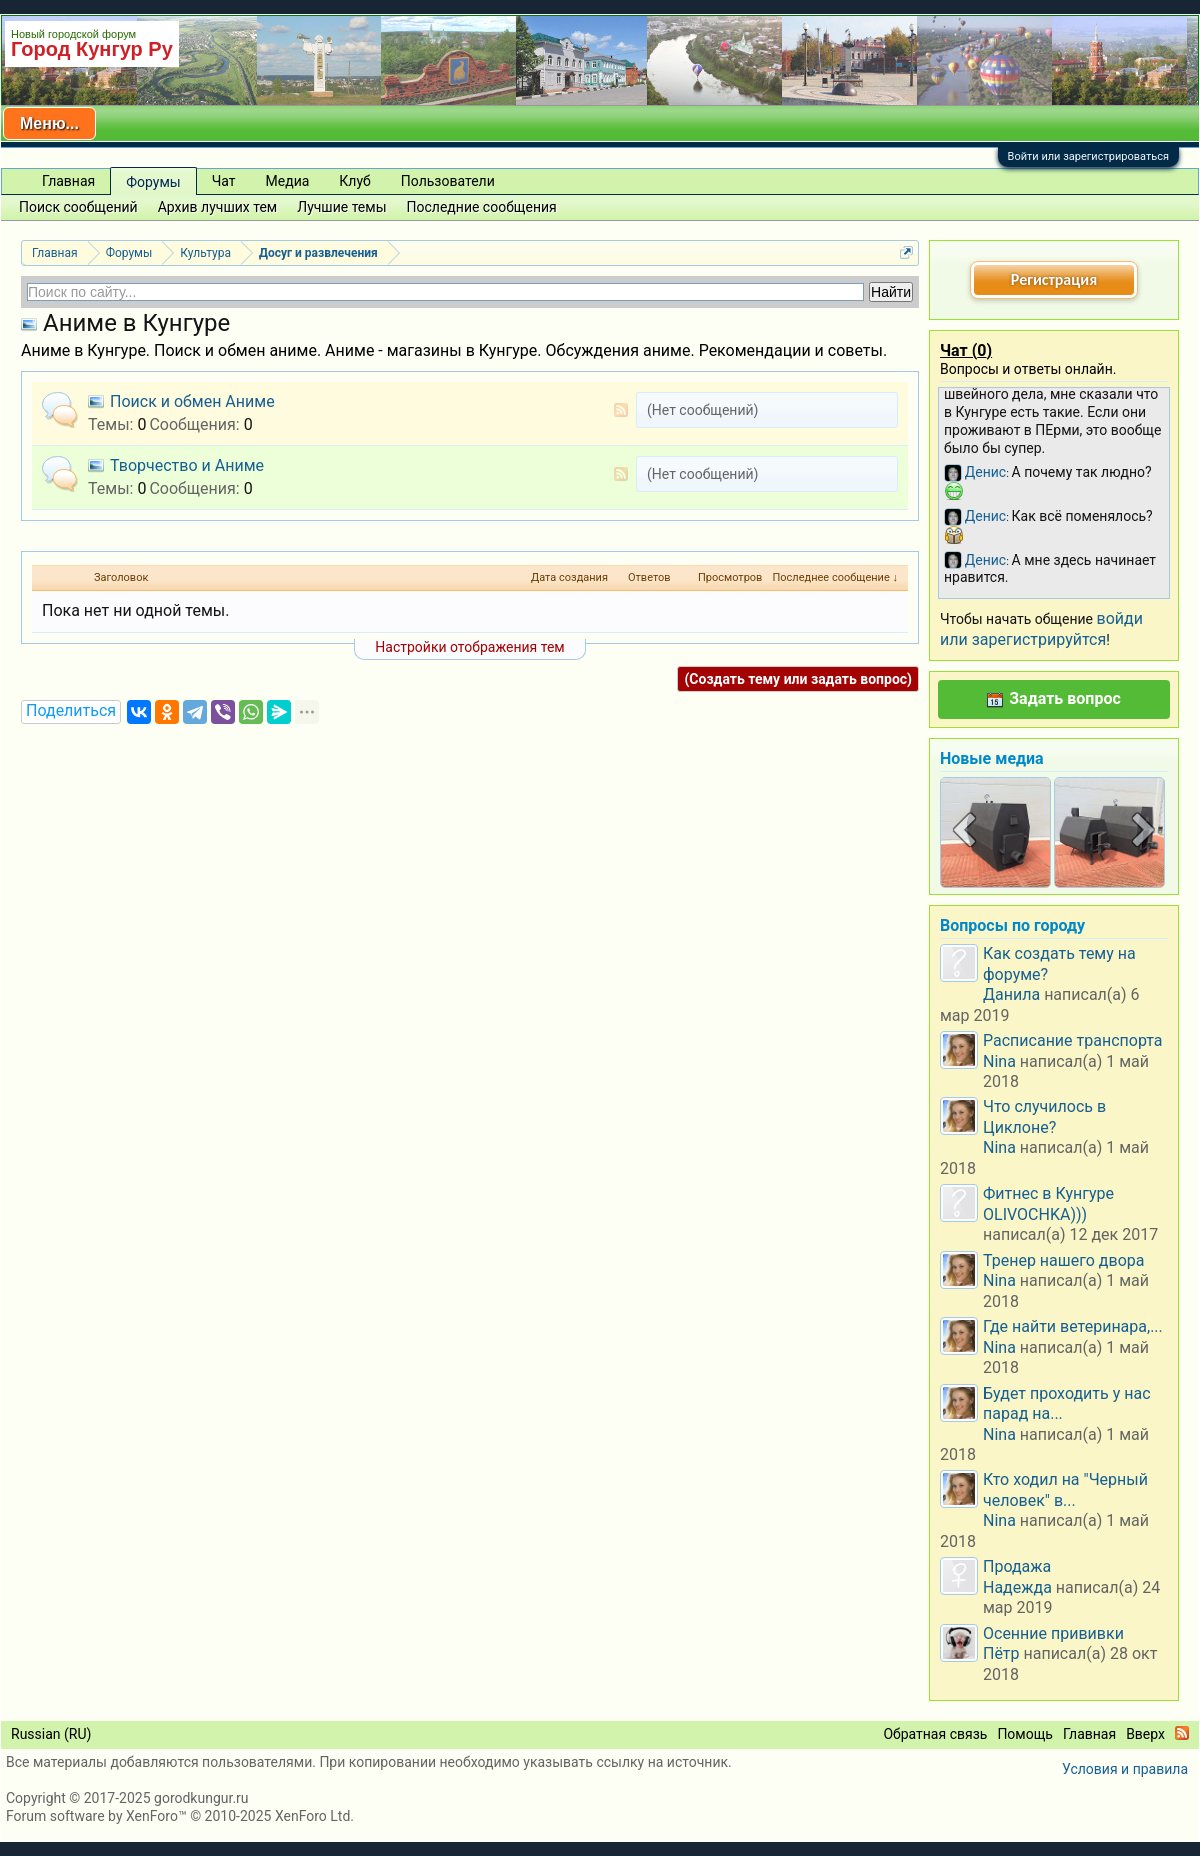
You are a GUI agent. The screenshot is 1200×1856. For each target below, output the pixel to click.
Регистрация (1054, 279)
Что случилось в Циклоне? (1044, 1116)
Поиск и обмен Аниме (192, 401)
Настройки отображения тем (469, 647)
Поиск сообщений (78, 207)
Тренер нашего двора (1063, 1260)
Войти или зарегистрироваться (1088, 156)
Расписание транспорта (1073, 1040)
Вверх (1145, 1734)
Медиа (288, 181)
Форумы (153, 182)
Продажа (1017, 1566)
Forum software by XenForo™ (180, 1816)
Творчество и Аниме (187, 465)
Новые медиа (992, 758)
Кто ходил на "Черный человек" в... (1065, 1489)
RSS (621, 410)
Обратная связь (935, 1734)
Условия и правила (1125, 1769)
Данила (1011, 994)
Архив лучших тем (218, 207)
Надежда (1017, 1587)
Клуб (354, 181)
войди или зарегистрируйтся (1041, 628)
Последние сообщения (482, 207)
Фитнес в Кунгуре (1048, 1193)
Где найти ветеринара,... (1073, 1326)
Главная (68, 181)
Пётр (1001, 1653)
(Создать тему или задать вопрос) (798, 679)
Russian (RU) (51, 1734)
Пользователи (448, 181)
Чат (224, 181)
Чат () (966, 350)
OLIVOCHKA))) (1035, 1214)
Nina (999, 1061)
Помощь (1025, 1734)
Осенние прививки (1053, 1633)
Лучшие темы (341, 207)
